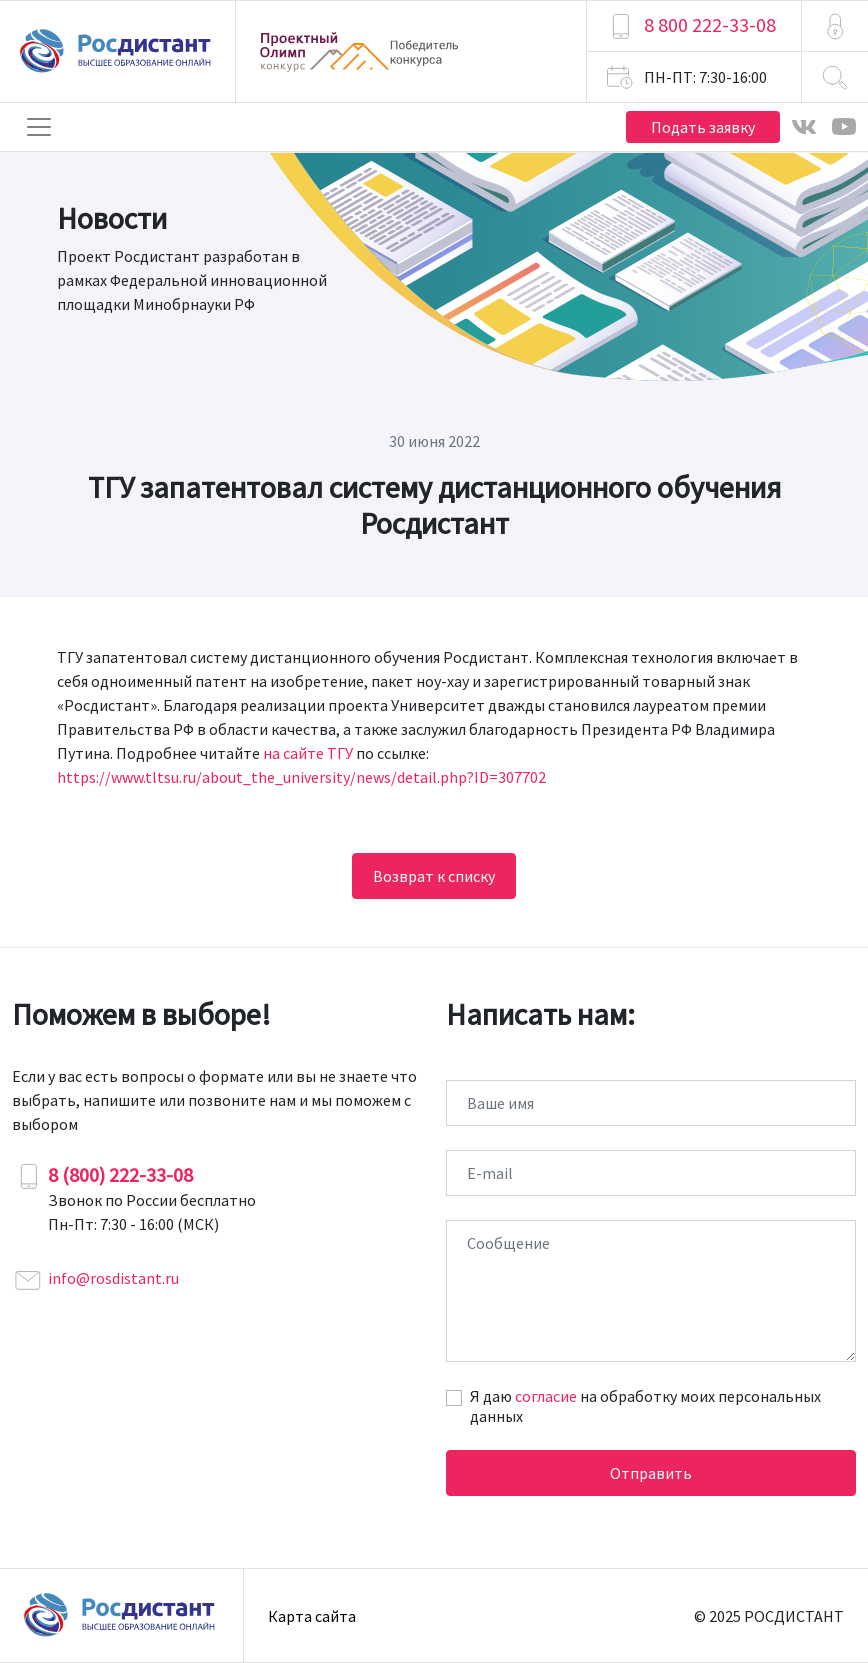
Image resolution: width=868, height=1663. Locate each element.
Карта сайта (312, 1616)
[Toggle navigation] (39, 127)
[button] (835, 26)
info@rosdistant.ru (113, 1278)
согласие (546, 1396)
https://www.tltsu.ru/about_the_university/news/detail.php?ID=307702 (301, 777)
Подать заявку (703, 127)
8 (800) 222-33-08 (120, 1174)
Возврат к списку (434, 876)
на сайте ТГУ (308, 753)
